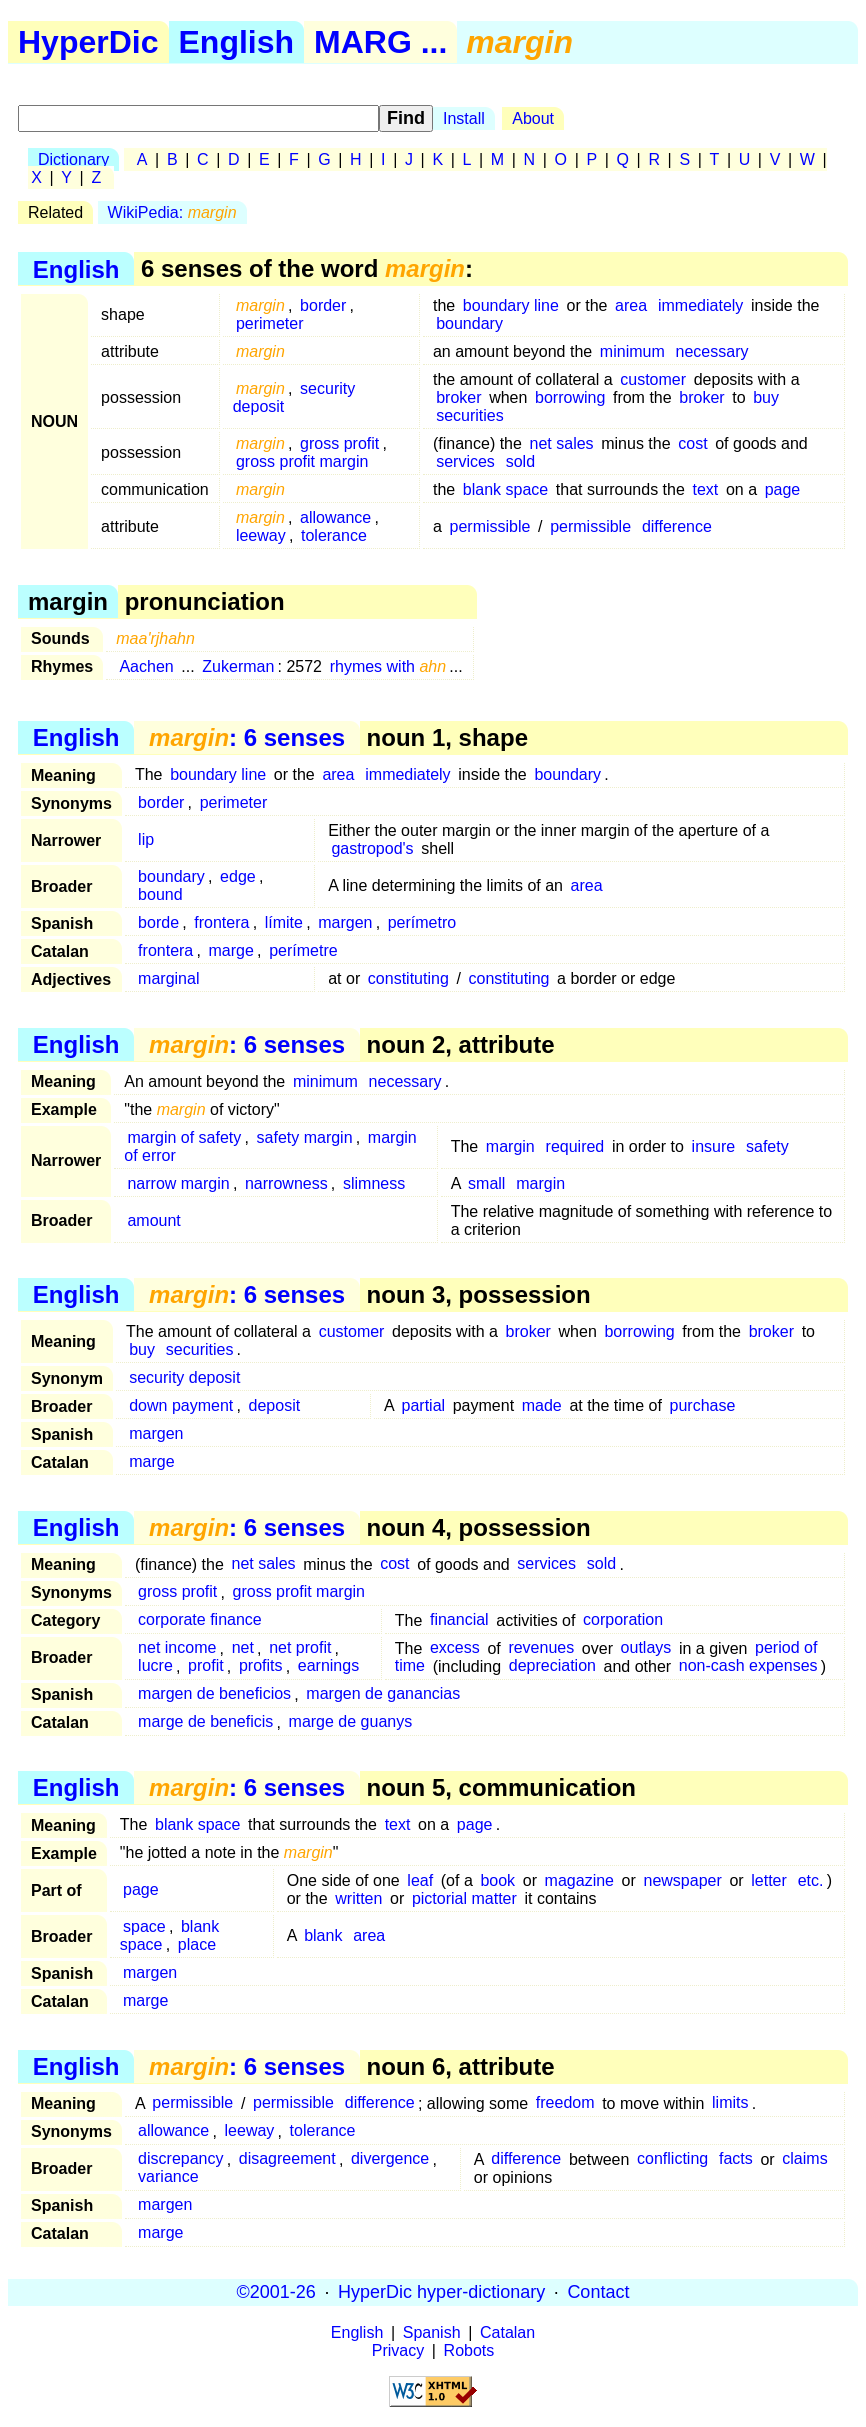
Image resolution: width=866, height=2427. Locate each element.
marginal (168, 978)
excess (455, 1648)
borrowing (570, 397)
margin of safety (184, 1137)
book (497, 1880)
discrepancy (180, 2159)
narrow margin (178, 1183)
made (542, 1405)
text (705, 489)
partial (424, 1405)
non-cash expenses (748, 1666)
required (575, 1146)
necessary (712, 351)
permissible (490, 526)
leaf (420, 1880)
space (144, 1926)
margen (345, 922)
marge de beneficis (205, 1722)
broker (458, 397)
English (237, 42)
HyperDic (88, 42)
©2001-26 (276, 2292)
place (197, 1944)
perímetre (303, 950)
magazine (579, 1880)
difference (677, 526)
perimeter (270, 323)
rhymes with (388, 666)
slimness (374, 1183)
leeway (261, 535)
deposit (275, 1405)
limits (730, 2103)
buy (766, 397)
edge (238, 876)
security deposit (184, 1377)
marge (231, 950)
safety (767, 1146)
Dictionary (73, 159)
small (486, 1183)
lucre (155, 1666)
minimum (632, 351)
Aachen (146, 666)
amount (153, 1220)
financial (459, 1620)
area (631, 305)
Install (464, 118)
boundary (469, 323)
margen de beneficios (214, 1694)
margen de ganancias (383, 1694)
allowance (335, 517)
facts (736, 2159)
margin (510, 1146)
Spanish (432, 2332)
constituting (408, 978)
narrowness (286, 1183)
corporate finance (200, 1620)
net (243, 1648)
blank (323, 1935)
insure (714, 1146)
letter (769, 1880)
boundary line (511, 305)
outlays (646, 1648)
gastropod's (372, 848)
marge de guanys (351, 1722)
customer (653, 379)
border (323, 305)
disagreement (287, 2159)
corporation (623, 1620)
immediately (700, 305)
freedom (565, 2103)
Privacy (398, 2350)
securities (470, 415)
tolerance (334, 535)
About (533, 118)
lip (146, 839)
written (358, 1898)
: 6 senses (247, 737)
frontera (221, 922)
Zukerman (238, 666)
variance (168, 2177)
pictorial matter (464, 1898)
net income (177, 1648)
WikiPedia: (172, 212)
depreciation (552, 1666)
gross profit (339, 443)
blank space (505, 489)
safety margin (305, 1137)
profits (261, 1666)
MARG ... (380, 42)
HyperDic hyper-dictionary (441, 2292)
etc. (811, 1880)
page (783, 489)
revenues (541, 1648)
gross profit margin (302, 461)
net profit (300, 1648)
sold (520, 461)
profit (206, 1666)
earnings (328, 1666)
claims (804, 2159)
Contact (598, 2292)
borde (158, 922)
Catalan (507, 2332)
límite (284, 922)
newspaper (682, 1880)
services (465, 461)
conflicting (672, 2159)
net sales (562, 443)
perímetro (422, 922)
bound (160, 894)
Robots (469, 2350)
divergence (390, 2159)
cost (692, 443)
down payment (181, 1405)
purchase (703, 1405)
